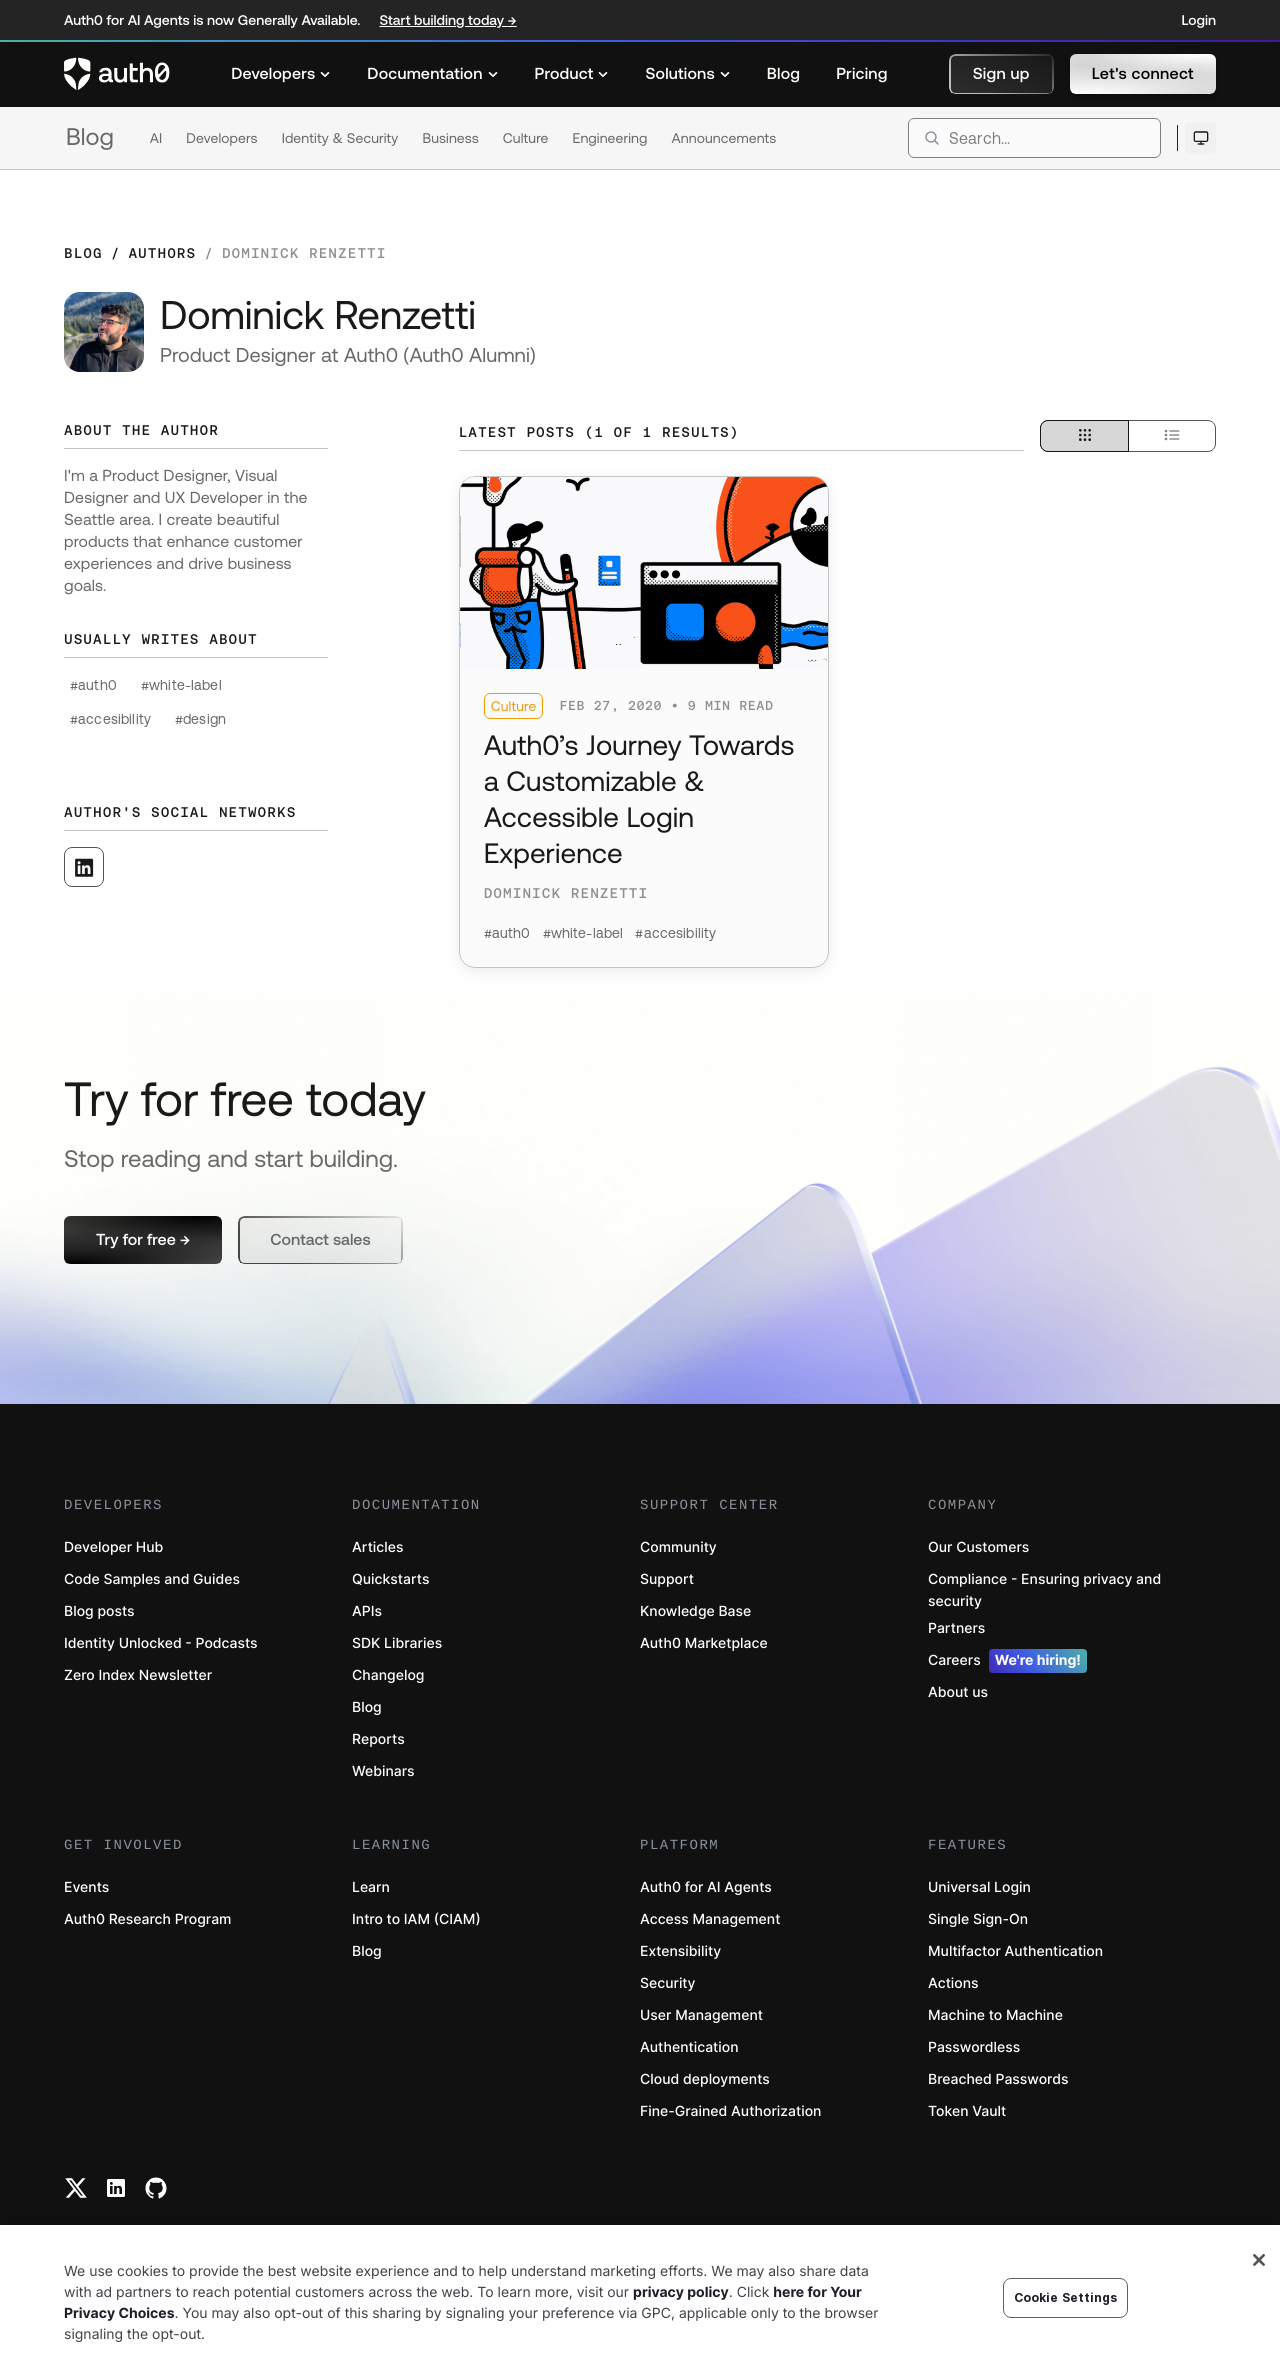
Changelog (388, 1675)
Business (450, 138)
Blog (90, 137)
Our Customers (978, 1547)
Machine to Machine (995, 2015)
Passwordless (974, 2047)
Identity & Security (340, 138)
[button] (1001, 74)
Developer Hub (113, 1547)
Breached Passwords (998, 2079)
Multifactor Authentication (1015, 1951)
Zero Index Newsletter (138, 1675)
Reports (378, 1739)
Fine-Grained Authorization (730, 2111)
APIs (367, 1611)
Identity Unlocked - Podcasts (161, 1643)
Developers (221, 138)
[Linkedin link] (116, 2188)
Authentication (689, 2047)
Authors (162, 253)
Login (1199, 20)
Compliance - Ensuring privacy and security (1044, 1590)
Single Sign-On (978, 1919)
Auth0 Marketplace (704, 1643)
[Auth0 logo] (117, 74)
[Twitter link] (76, 2188)
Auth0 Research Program (147, 1919)
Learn (371, 1887)
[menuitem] (281, 74)
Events (86, 1887)
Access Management (710, 1919)
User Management (701, 2015)
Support (667, 1579)
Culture (526, 138)
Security (668, 1983)
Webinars (383, 1771)
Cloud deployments (705, 2079)
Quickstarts (390, 1579)
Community (678, 1547)
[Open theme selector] (1200, 138)
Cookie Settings (1066, 2297)
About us (958, 1692)
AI (156, 138)
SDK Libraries (397, 1643)
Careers (1007, 1661)
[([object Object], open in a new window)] (84, 867)
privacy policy (681, 2292)
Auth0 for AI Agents (706, 1887)
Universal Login (979, 1887)
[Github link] (156, 2188)
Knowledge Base (695, 1611)
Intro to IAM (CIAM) (416, 1919)
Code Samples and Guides (152, 1579)
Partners (956, 1628)
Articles (377, 1547)
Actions (953, 1983)
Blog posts (99, 1611)
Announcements (724, 138)
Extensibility (680, 1951)
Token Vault (967, 2111)
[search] (1034, 138)
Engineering (609, 138)
